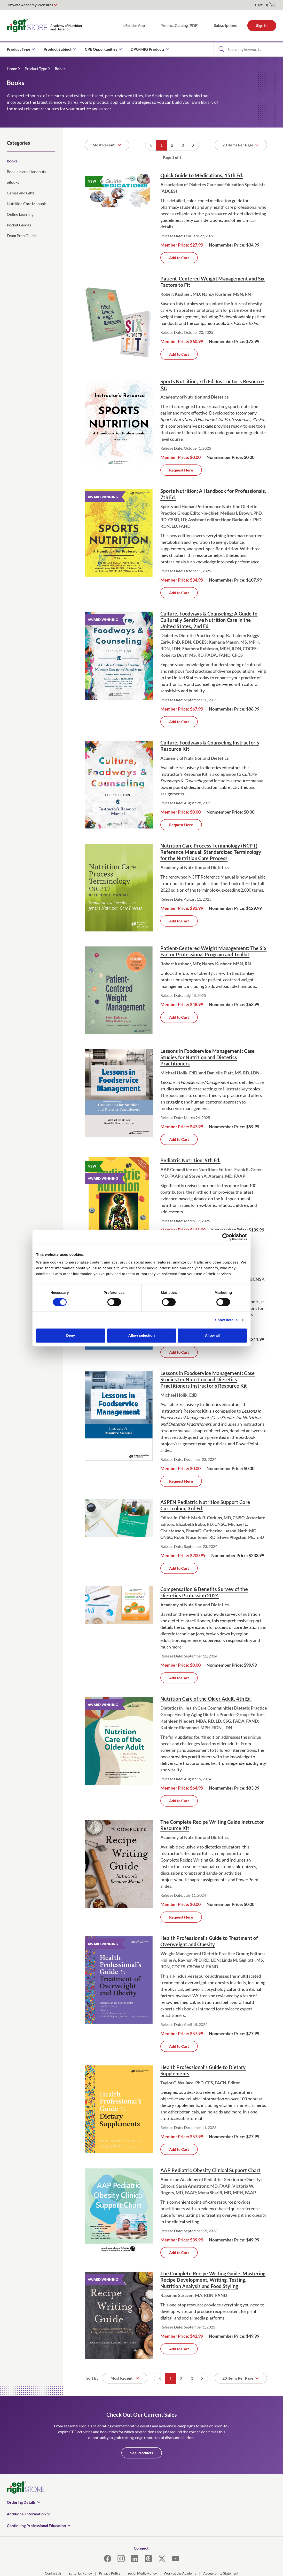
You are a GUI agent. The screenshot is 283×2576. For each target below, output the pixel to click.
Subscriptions (225, 25)
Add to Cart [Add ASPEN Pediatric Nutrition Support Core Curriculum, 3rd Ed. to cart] (179, 1568)
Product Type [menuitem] (18, 49)
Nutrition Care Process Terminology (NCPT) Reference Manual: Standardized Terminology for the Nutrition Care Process (210, 852)
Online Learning (20, 214)
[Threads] (148, 2558)
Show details (226, 1320)
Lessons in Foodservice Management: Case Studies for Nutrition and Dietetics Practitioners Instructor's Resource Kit (207, 1379)
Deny (70, 1335)
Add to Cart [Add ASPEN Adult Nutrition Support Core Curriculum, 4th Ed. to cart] (179, 1352)
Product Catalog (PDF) (179, 25)
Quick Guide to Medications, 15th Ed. (201, 175)
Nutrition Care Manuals (27, 203)
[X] (162, 2558)
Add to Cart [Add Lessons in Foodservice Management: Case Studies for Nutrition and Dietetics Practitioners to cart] (179, 1139)
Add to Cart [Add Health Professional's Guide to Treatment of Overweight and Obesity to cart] (179, 2046)
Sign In (261, 25)
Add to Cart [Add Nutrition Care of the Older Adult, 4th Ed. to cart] (179, 1800)
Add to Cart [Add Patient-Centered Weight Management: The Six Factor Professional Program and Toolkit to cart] (179, 1017)
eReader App (134, 25)
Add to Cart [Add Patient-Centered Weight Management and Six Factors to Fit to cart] (179, 354)
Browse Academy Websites (30, 4)
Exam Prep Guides (22, 235)
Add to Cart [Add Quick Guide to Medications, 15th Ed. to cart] (179, 257)
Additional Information (26, 2514)
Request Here (181, 470)
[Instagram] (121, 2558)
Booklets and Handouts (26, 171)
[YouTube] (175, 2558)
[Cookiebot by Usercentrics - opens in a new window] (225, 1236)
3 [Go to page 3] (183, 145)
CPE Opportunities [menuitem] (101, 49)
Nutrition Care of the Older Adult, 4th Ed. (206, 1699)
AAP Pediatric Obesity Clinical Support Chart (210, 2170)
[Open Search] (221, 49)
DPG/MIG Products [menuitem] (148, 49)
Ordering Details (21, 2502)
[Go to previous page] (150, 145)
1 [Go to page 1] (161, 145)
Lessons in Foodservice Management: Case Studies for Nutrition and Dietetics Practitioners (207, 1057)
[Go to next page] (193, 145)
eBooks (13, 182)
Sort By (92, 2378)
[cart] (265, 5)
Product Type (36, 68)
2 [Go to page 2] (172, 145)
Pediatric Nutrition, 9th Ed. (190, 1160)
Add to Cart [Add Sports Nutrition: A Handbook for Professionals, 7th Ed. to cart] (179, 592)
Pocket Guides (19, 225)
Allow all (212, 1335)
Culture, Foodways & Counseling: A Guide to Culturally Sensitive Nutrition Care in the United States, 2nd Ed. (209, 620)
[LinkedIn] (135, 2558)
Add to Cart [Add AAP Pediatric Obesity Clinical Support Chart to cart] (179, 2252)
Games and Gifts (20, 193)
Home (12, 68)
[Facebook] (107, 2558)
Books (60, 68)
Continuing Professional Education (36, 2525)
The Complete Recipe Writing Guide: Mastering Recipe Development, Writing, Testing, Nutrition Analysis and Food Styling (212, 2280)
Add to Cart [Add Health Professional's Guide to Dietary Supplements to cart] (179, 2149)
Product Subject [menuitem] (57, 49)
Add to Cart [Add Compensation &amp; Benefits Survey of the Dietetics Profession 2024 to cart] (179, 1677)
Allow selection (141, 1335)
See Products (141, 2452)
